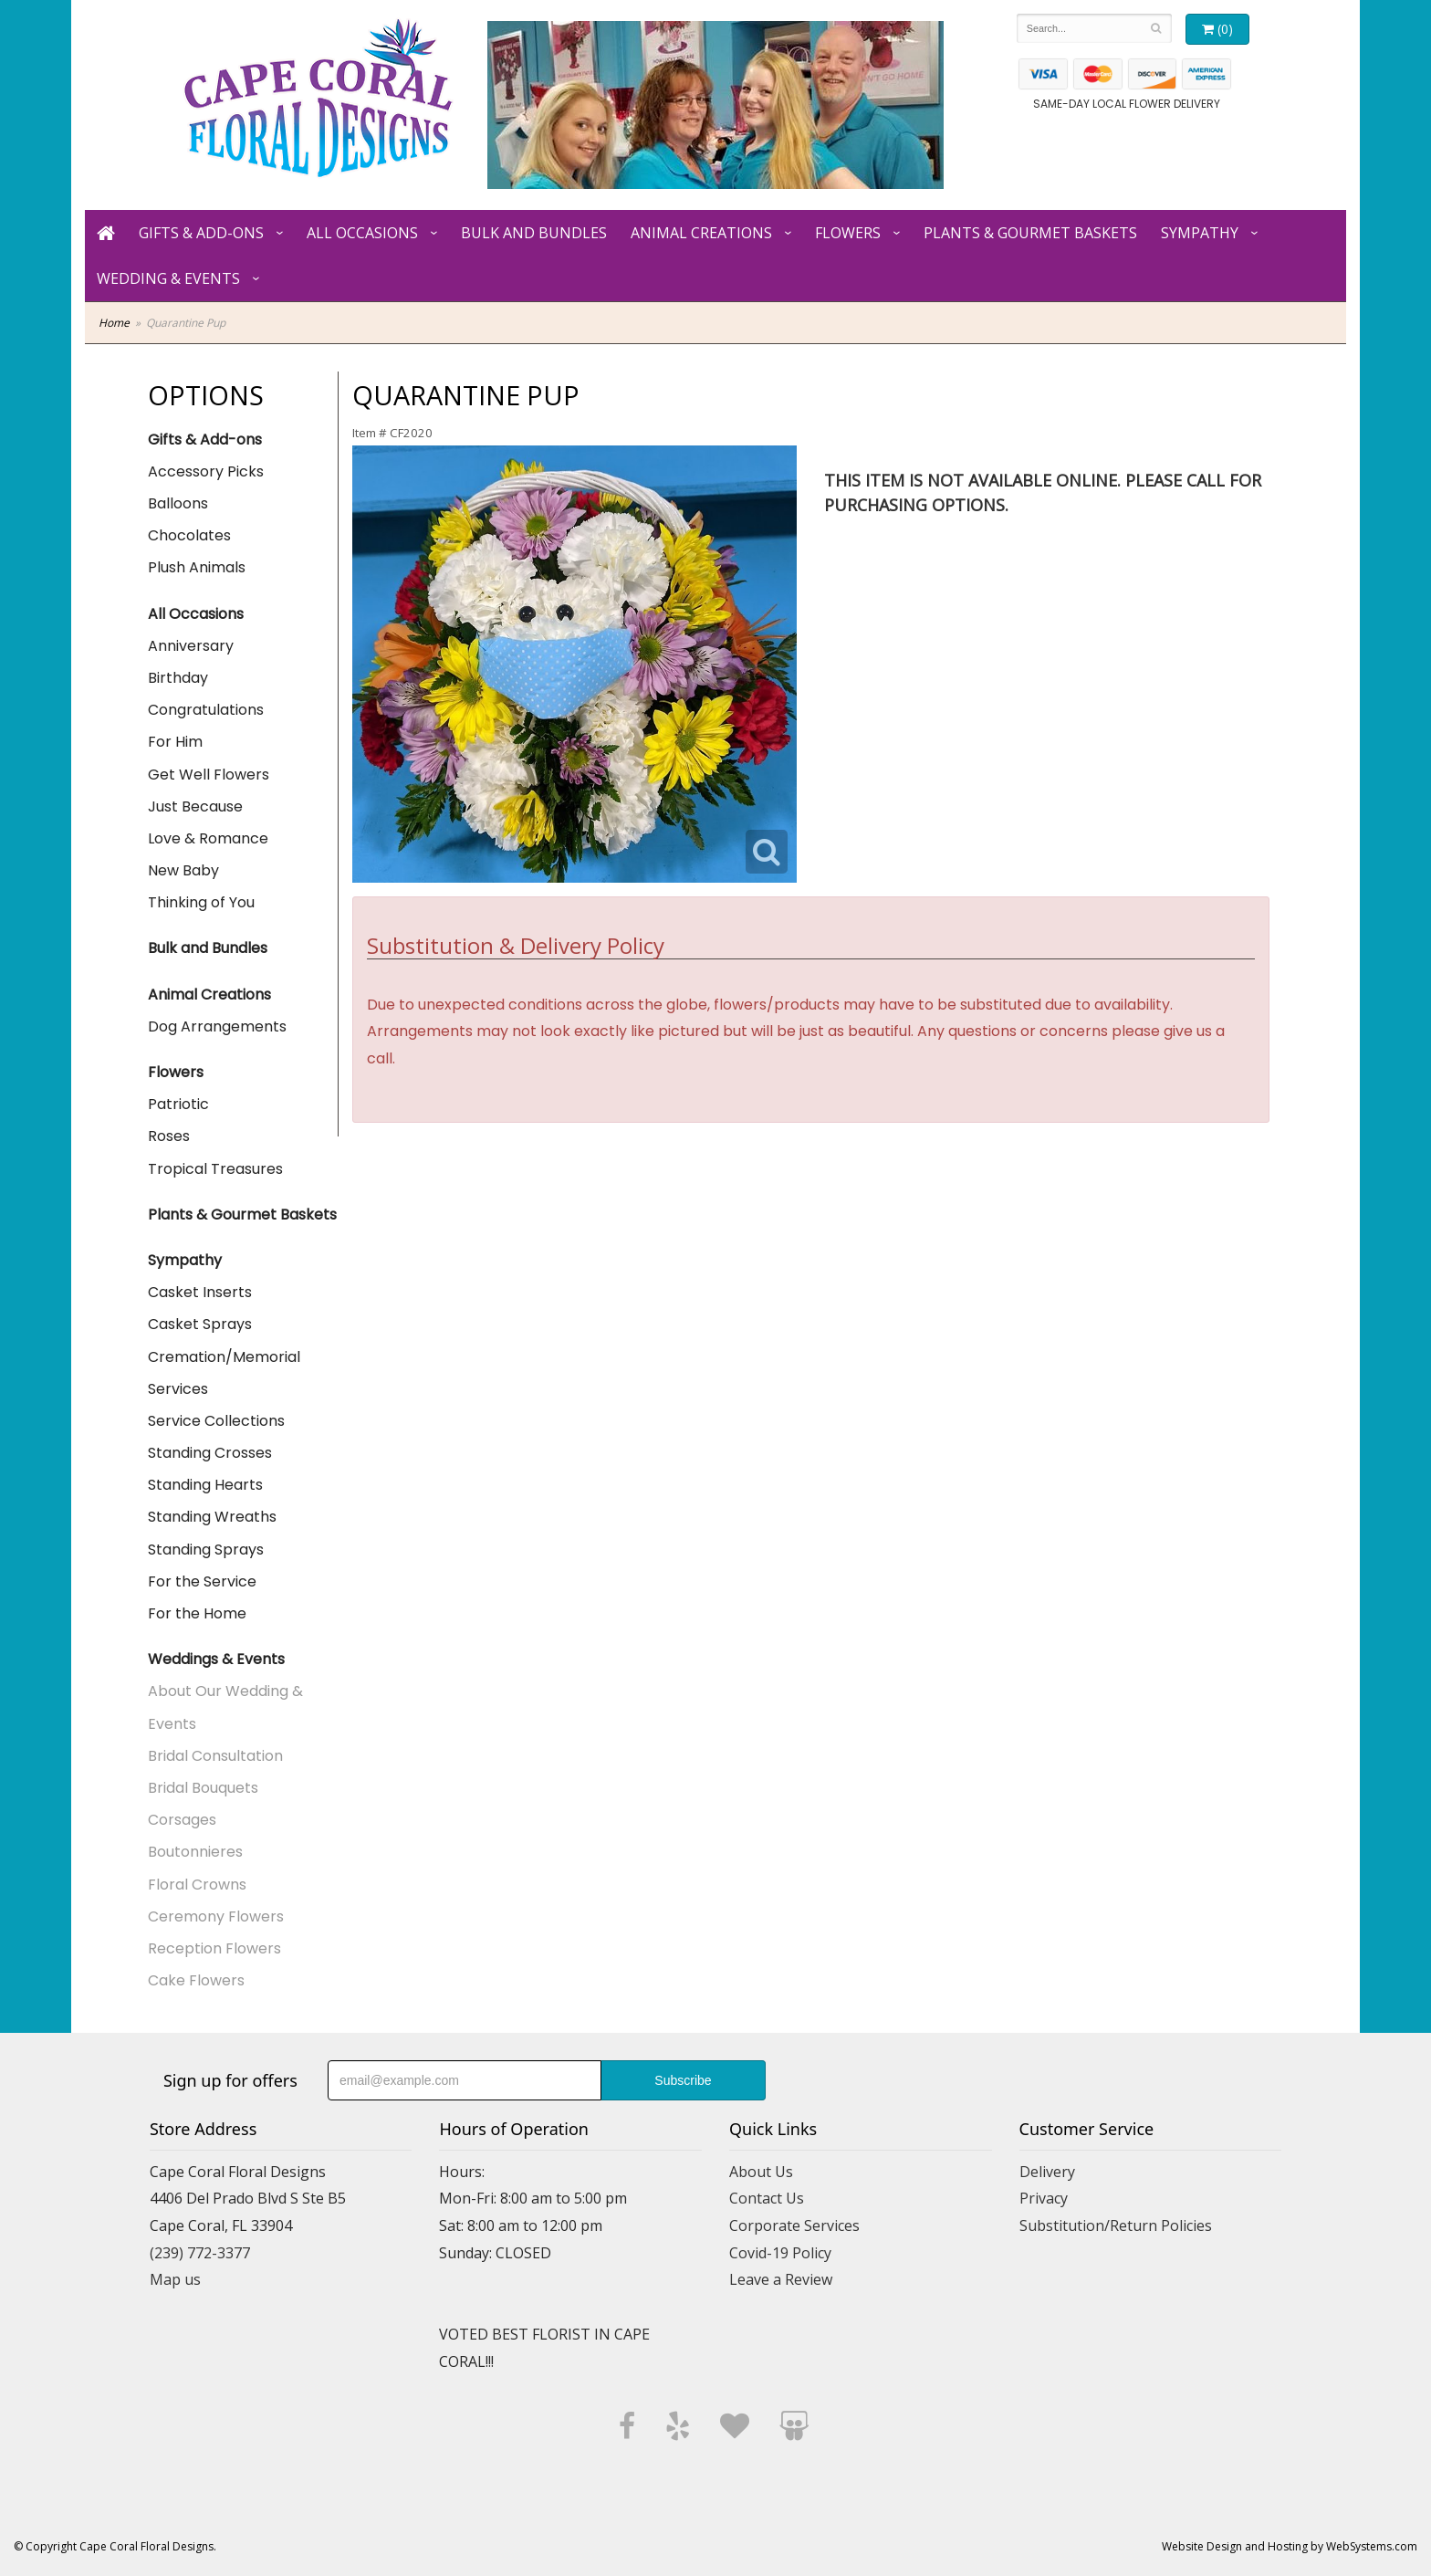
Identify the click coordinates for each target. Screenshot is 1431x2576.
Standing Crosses (210, 1452)
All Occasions (362, 233)
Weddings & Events (216, 1659)
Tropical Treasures (215, 1168)
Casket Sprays (200, 1324)
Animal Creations (701, 233)
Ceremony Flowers (216, 1916)
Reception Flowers (214, 1948)
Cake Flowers (196, 1980)
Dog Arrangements (217, 1026)
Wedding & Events (168, 278)
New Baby (183, 870)
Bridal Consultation (215, 1755)
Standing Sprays (206, 1549)
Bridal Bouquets (203, 1787)
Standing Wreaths (212, 1516)
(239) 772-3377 (200, 2253)
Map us (175, 2279)
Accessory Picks (206, 471)
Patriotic (178, 1104)
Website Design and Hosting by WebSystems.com (1289, 2546)
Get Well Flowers (208, 774)
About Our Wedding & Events (225, 1707)
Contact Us (766, 2198)
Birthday (178, 677)
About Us (761, 2172)
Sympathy (1199, 233)
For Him (175, 741)
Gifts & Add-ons (201, 233)
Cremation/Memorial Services (224, 1372)
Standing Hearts (205, 1484)
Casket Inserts (200, 1292)
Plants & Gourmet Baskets (1030, 233)
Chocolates (189, 535)
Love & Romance (208, 838)
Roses (169, 1136)
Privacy (1043, 2198)
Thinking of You (201, 902)
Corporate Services (794, 2225)
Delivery (1047, 2172)
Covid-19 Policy (780, 2253)
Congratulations (206, 709)
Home (114, 322)
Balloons (178, 503)
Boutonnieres (195, 1851)
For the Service (202, 1581)
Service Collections (216, 1420)
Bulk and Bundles (534, 233)
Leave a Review (780, 2279)
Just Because (195, 806)
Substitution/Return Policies (1115, 2225)
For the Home (197, 1613)
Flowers (848, 233)
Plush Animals (196, 567)
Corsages (182, 1819)
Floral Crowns (197, 1884)
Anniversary (191, 645)
